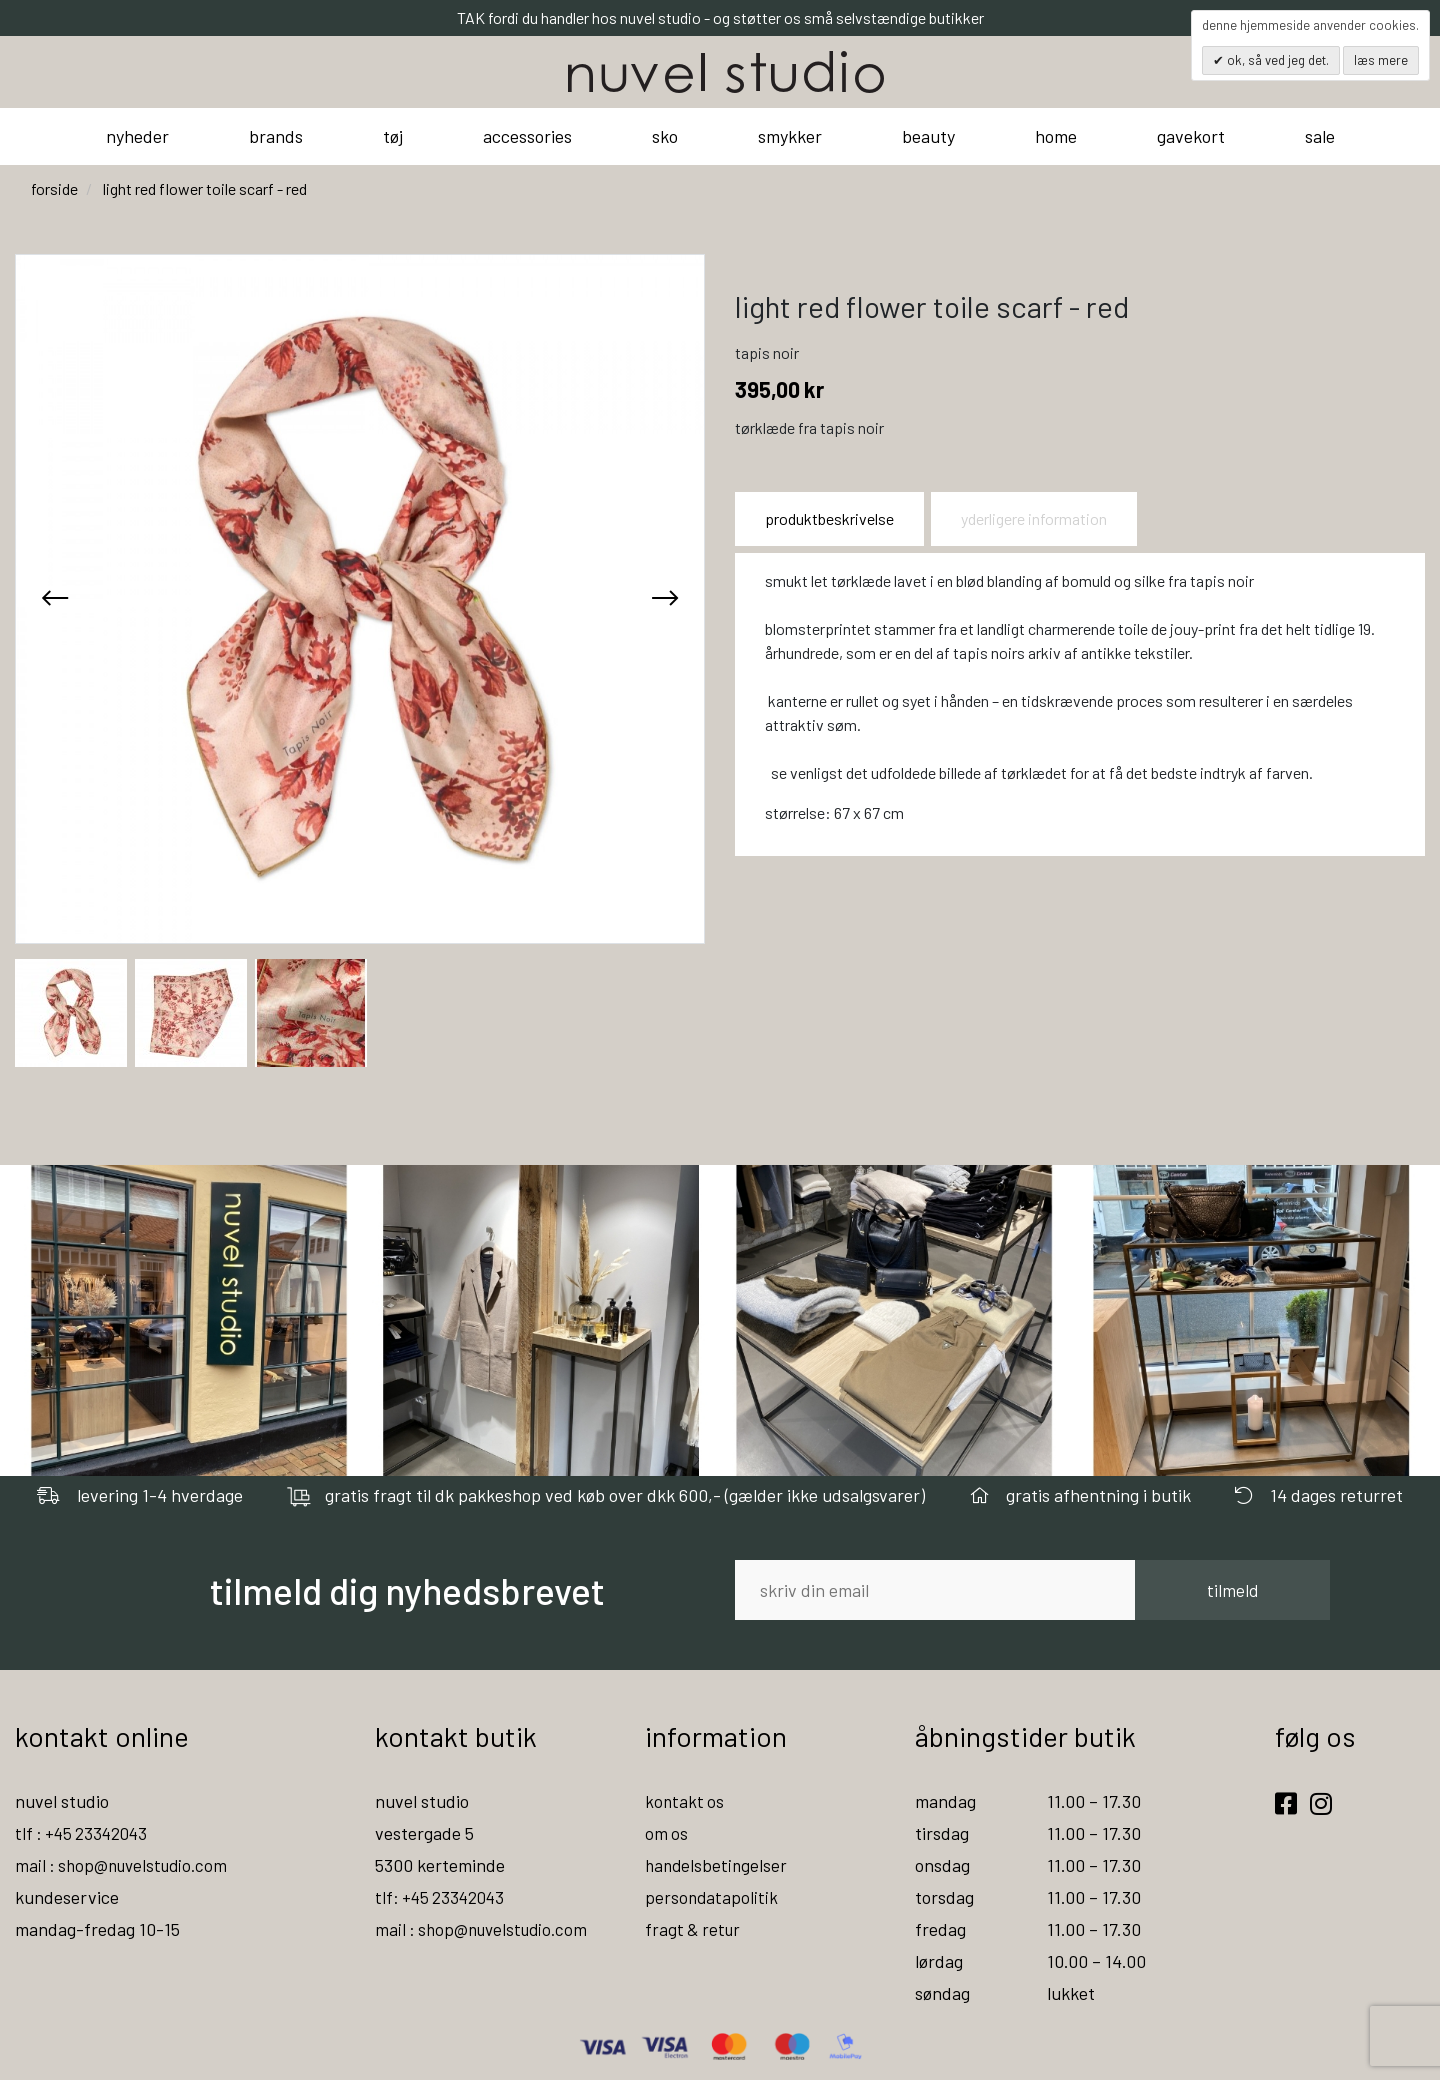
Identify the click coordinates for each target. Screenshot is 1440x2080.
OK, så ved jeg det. (1276, 60)
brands (276, 136)
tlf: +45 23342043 (443, 1897)
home (1056, 136)
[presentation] (55, 599)
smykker (790, 136)
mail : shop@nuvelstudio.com (126, 1865)
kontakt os (685, 1801)
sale (1320, 136)
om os (667, 1833)
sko (665, 136)
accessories (527, 136)
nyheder (137, 136)
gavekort (1191, 136)
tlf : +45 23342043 (85, 1833)
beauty (928, 136)
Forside (54, 188)
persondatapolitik (712, 1897)
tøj (393, 136)
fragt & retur (694, 1929)
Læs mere (1381, 60)
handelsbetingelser (718, 1865)
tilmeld (1232, 1590)
